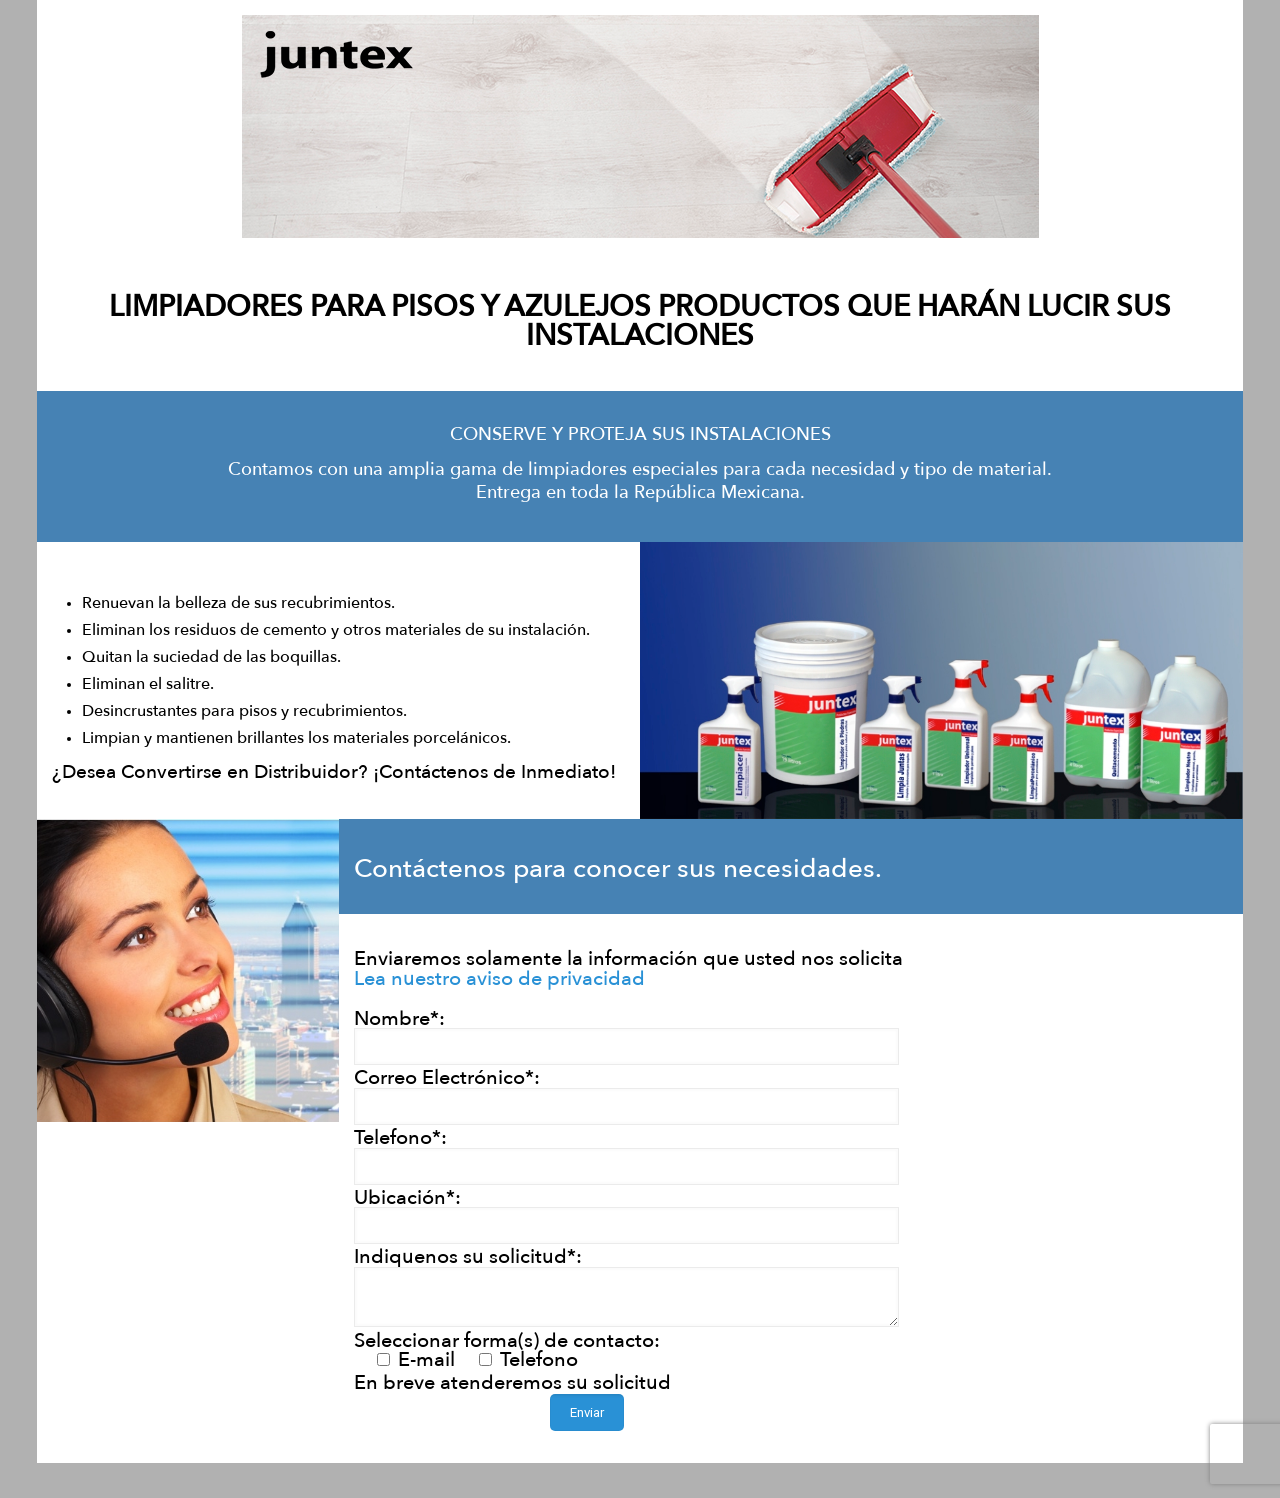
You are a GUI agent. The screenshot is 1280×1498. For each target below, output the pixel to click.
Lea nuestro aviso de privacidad (499, 978)
